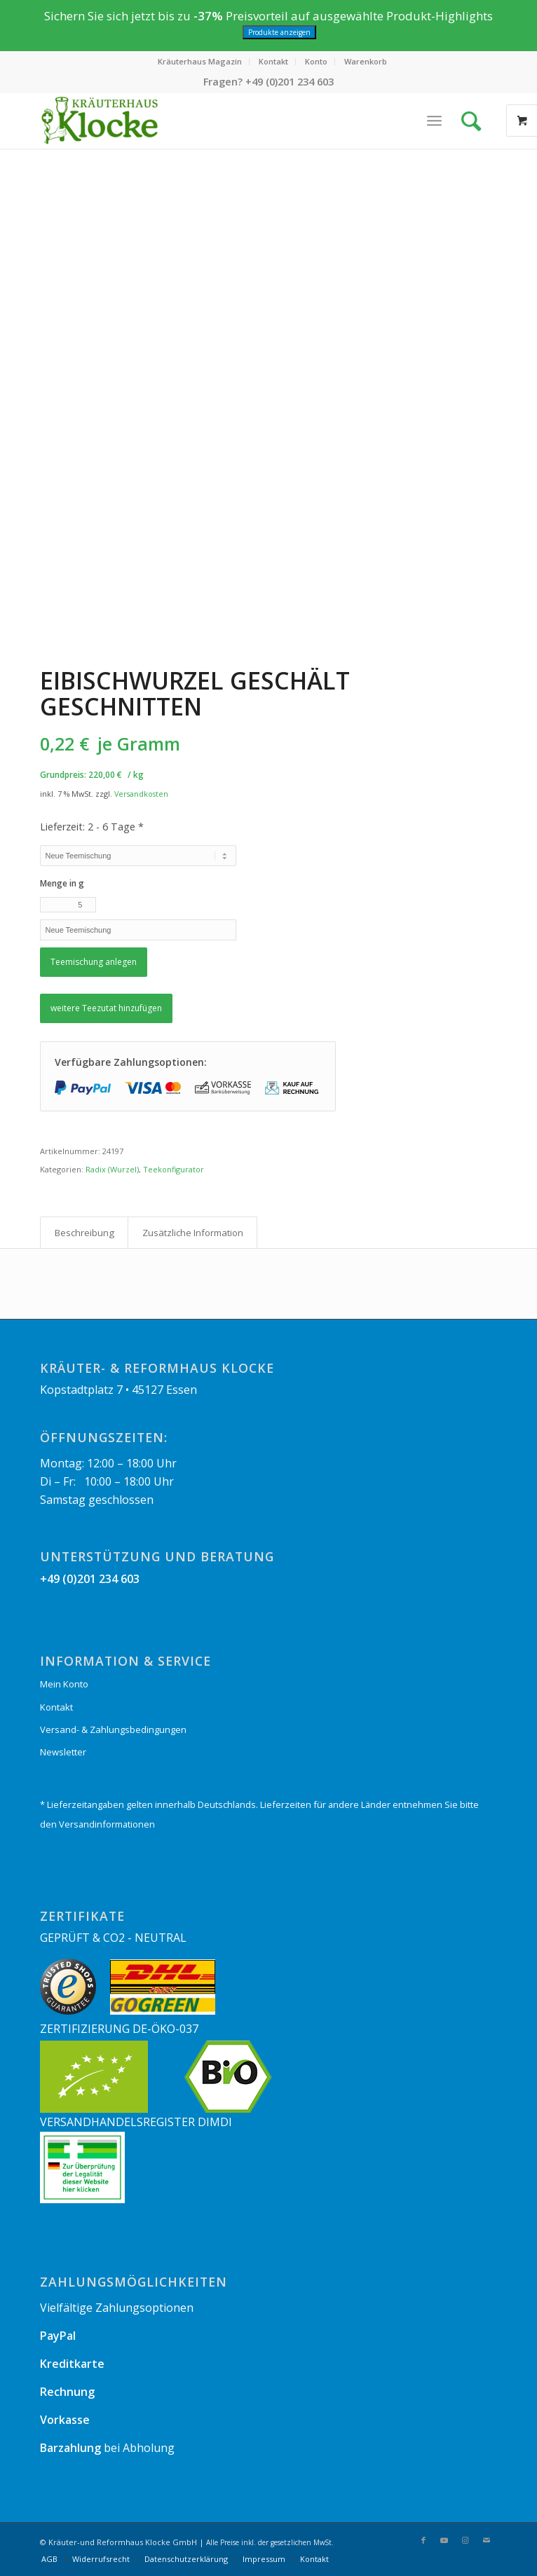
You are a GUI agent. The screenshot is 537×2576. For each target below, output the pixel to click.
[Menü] (434, 120)
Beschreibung (84, 1232)
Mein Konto (64, 1684)
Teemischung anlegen (93, 962)
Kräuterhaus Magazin (200, 61)
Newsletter (63, 1752)
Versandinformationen (107, 1824)
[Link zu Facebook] (423, 2540)
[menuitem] (200, 61)
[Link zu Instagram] (465, 2540)
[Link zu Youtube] (444, 2540)
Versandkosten (141, 793)
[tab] (84, 1233)
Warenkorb (365, 61)
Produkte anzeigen (279, 32)
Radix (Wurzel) (112, 1169)
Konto (316, 61)
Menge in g (62, 883)
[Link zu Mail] (486, 2540)
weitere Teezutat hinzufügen (106, 1008)
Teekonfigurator (173, 1169)
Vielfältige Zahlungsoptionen (116, 2307)
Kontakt (273, 61)
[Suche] (474, 121)
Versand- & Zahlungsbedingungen (113, 1729)
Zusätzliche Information (192, 1232)
